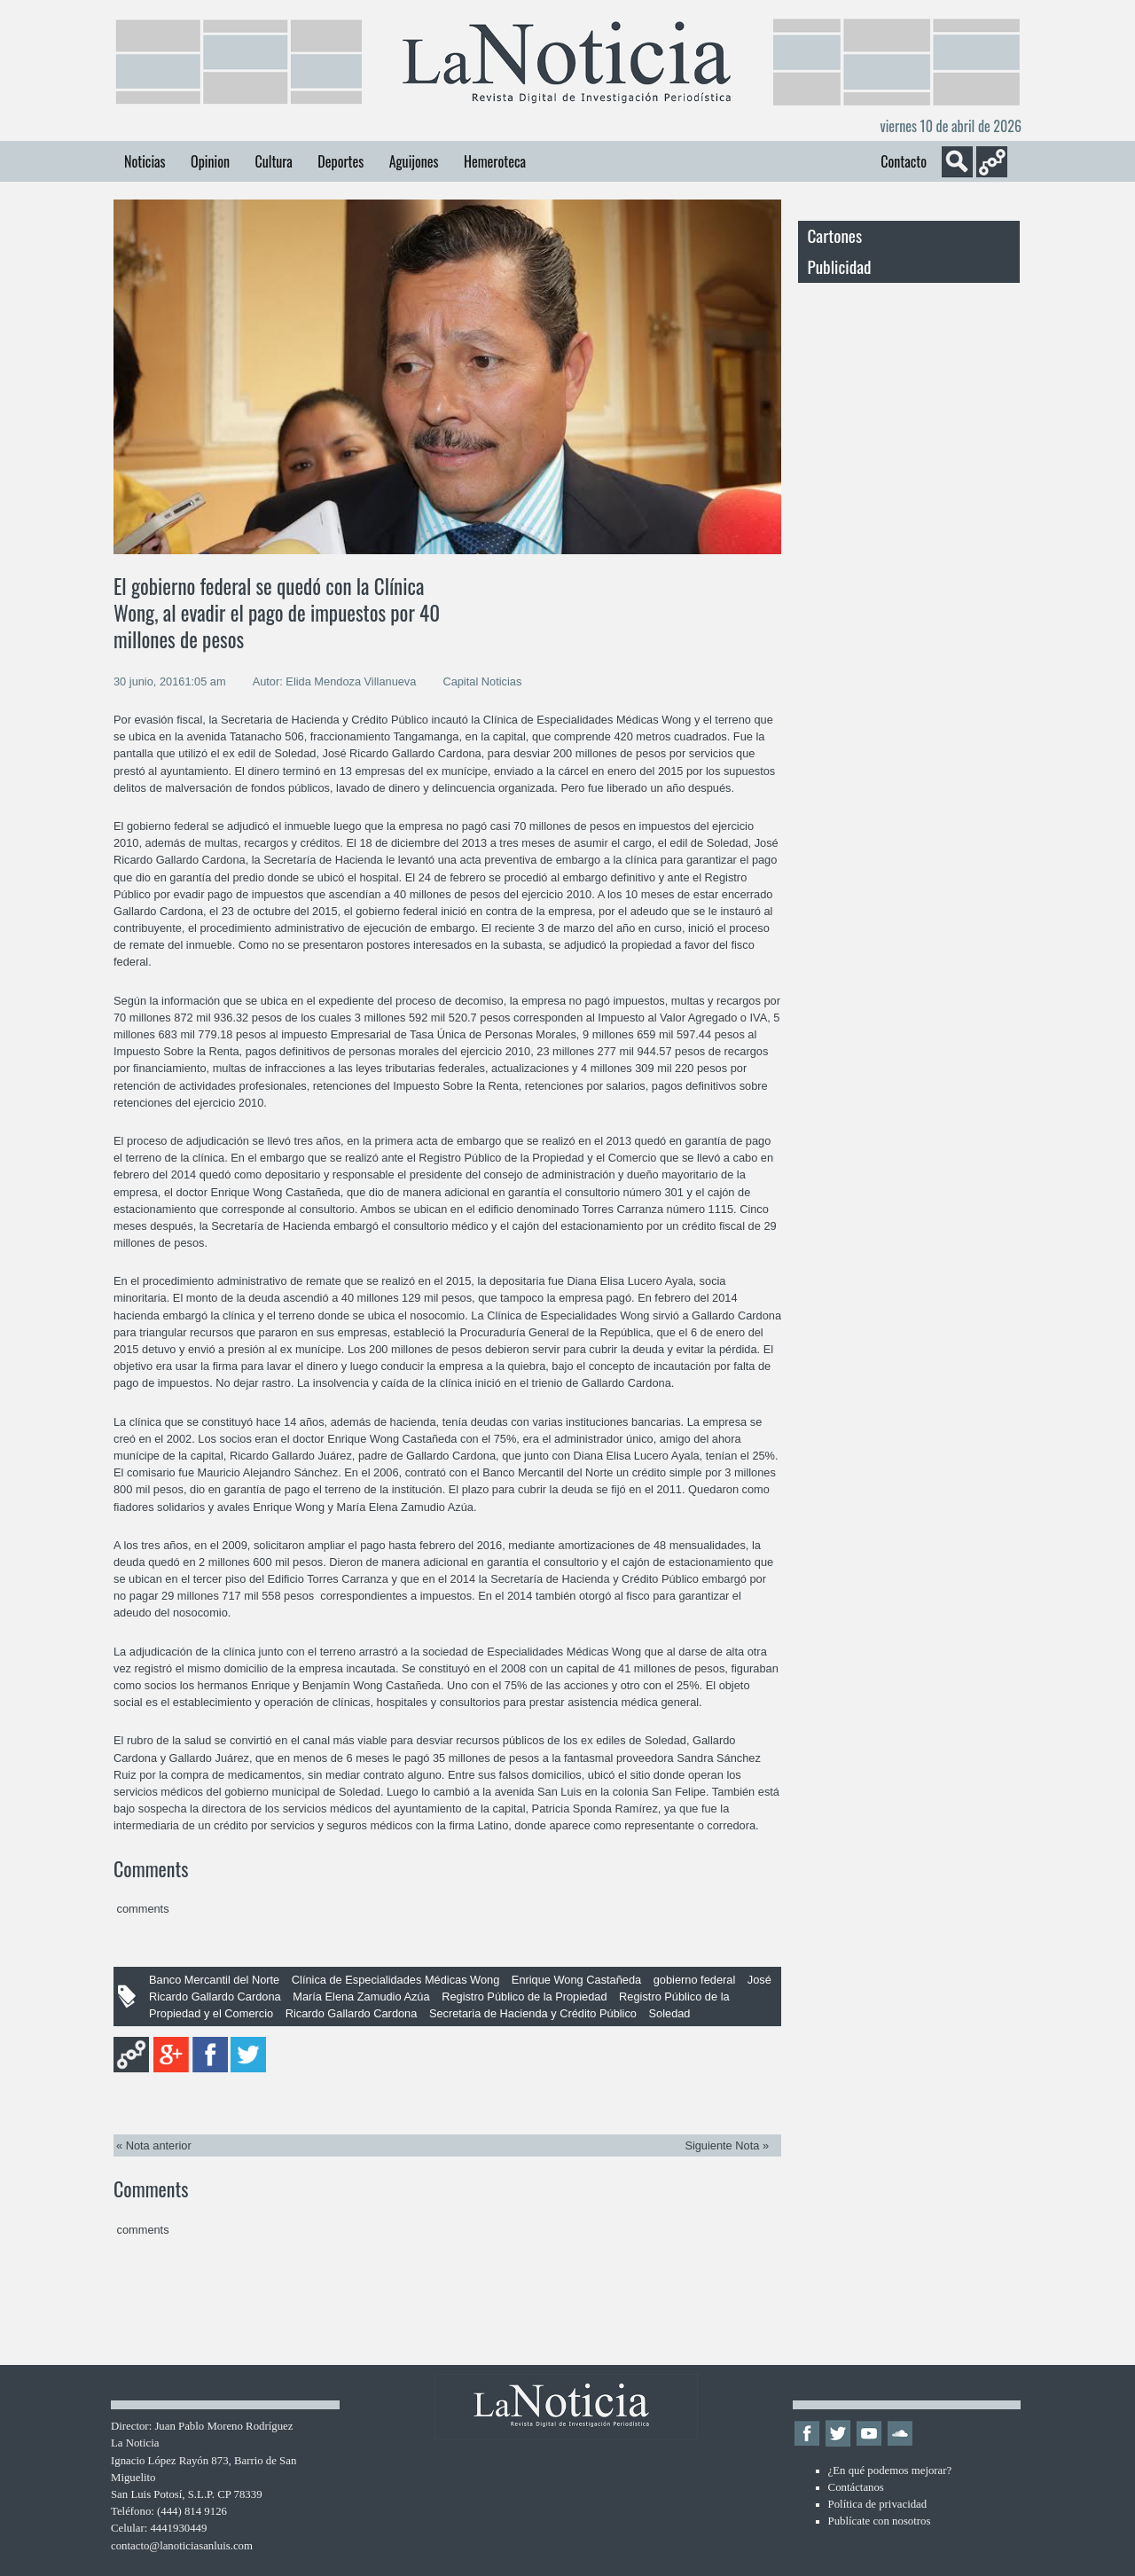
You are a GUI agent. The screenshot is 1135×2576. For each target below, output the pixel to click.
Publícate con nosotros (879, 2521)
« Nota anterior (154, 2145)
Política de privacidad (878, 2504)
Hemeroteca (495, 161)
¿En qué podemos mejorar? (890, 2470)
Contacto (904, 161)
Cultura (273, 161)
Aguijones (414, 161)
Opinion (210, 161)
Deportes (340, 161)
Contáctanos (856, 2487)
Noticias (145, 161)
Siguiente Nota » (727, 2145)
